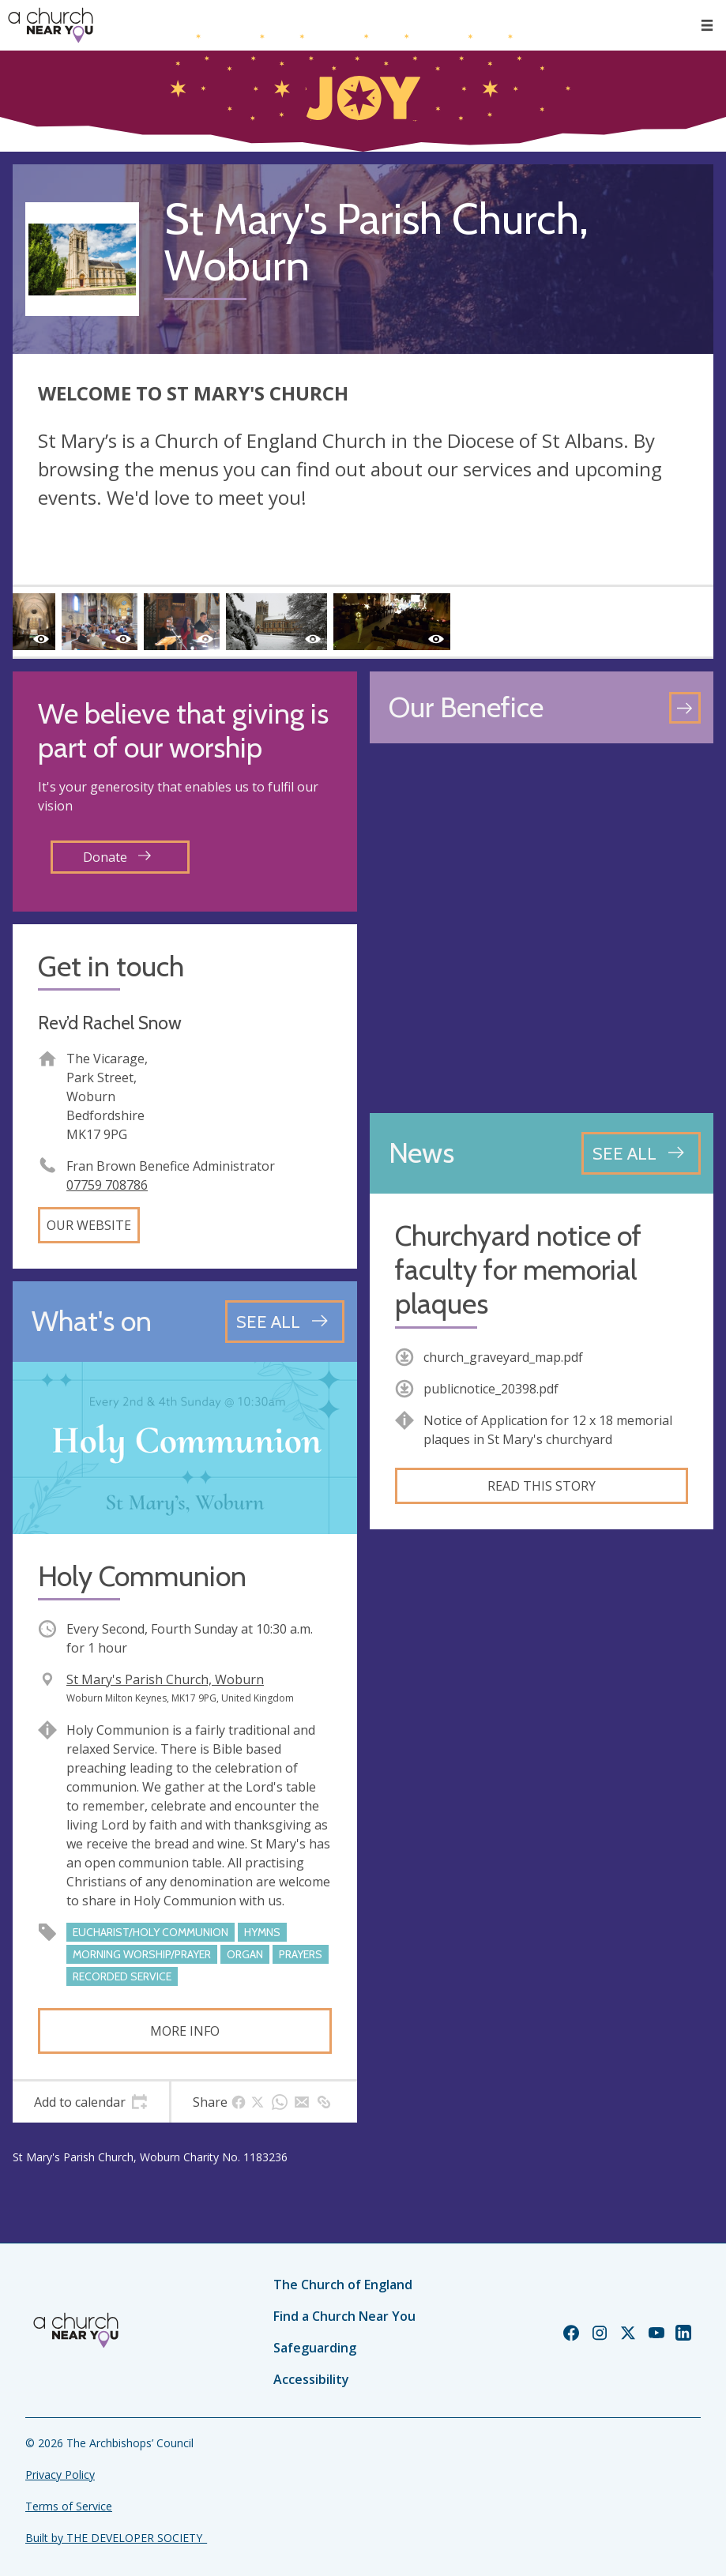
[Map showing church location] (542, 928)
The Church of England (342, 2284)
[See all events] (284, 1321)
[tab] (91, 2102)
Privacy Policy (60, 2474)
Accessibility (311, 2379)
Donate (117, 857)
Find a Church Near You (344, 2316)
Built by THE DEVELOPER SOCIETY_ (116, 2537)
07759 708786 (107, 1185)
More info (185, 2031)
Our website (89, 1225)
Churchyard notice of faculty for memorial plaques (518, 1270)
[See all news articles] (641, 1153)
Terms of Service (68, 2506)
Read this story (541, 1486)
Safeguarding (314, 2347)
